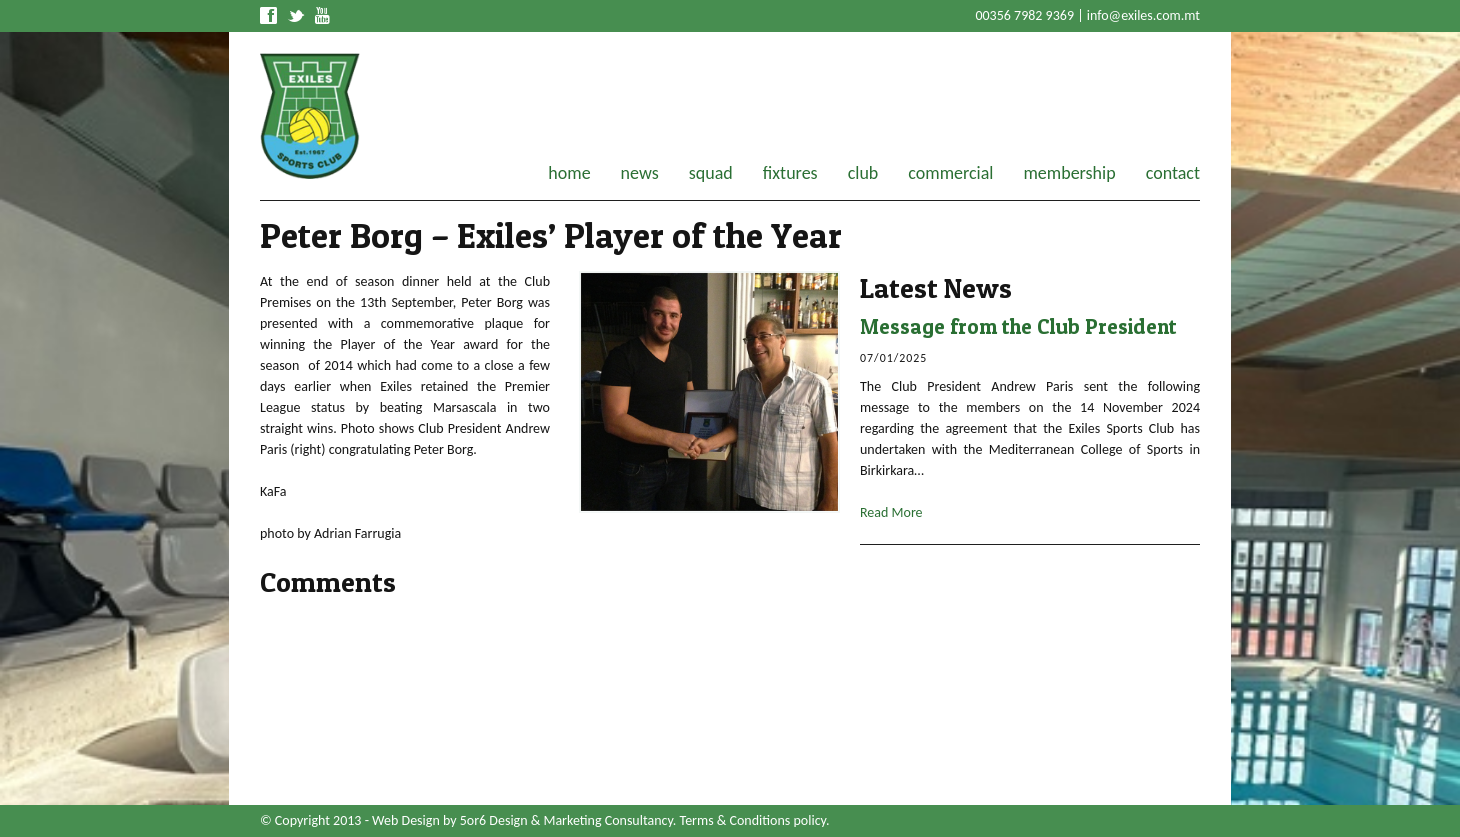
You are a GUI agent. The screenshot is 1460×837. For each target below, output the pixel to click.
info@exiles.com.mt (1143, 15)
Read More (891, 512)
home (569, 173)
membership (1069, 173)
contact (1173, 173)
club (863, 173)
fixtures (790, 173)
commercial (950, 173)
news (640, 173)
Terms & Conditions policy (753, 820)
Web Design (406, 820)
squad (711, 173)
